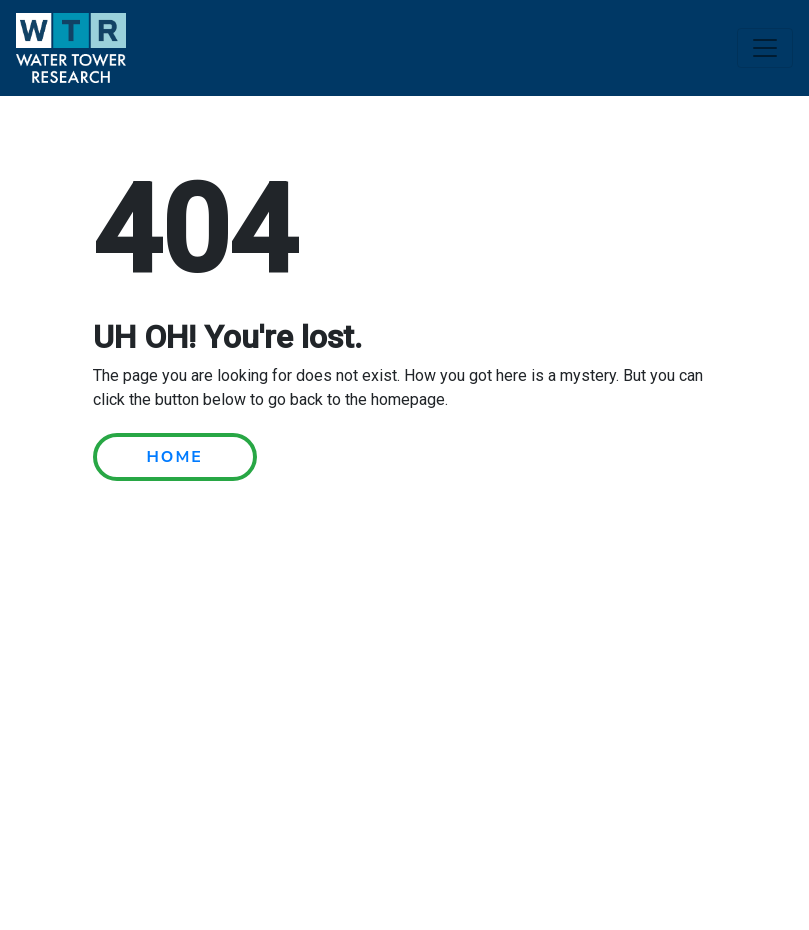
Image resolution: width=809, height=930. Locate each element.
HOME (175, 457)
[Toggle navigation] (765, 48)
